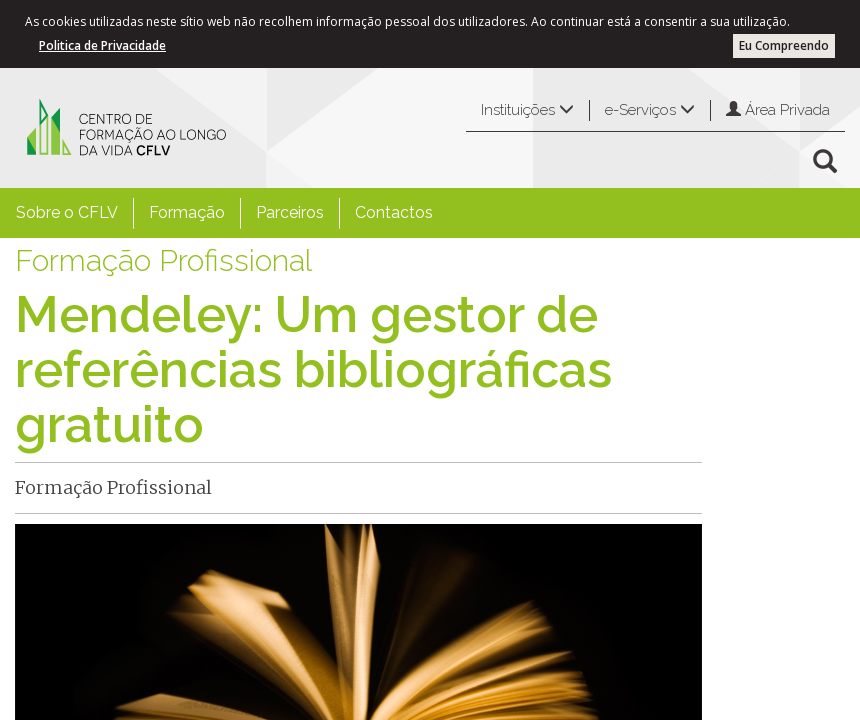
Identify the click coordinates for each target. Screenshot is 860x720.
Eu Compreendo (784, 45)
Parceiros (290, 212)
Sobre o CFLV (67, 212)
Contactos (394, 212)
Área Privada (778, 110)
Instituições (527, 110)
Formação (187, 212)
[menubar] (224, 213)
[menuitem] (67, 213)
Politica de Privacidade (102, 45)
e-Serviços (650, 110)
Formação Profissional (163, 260)
